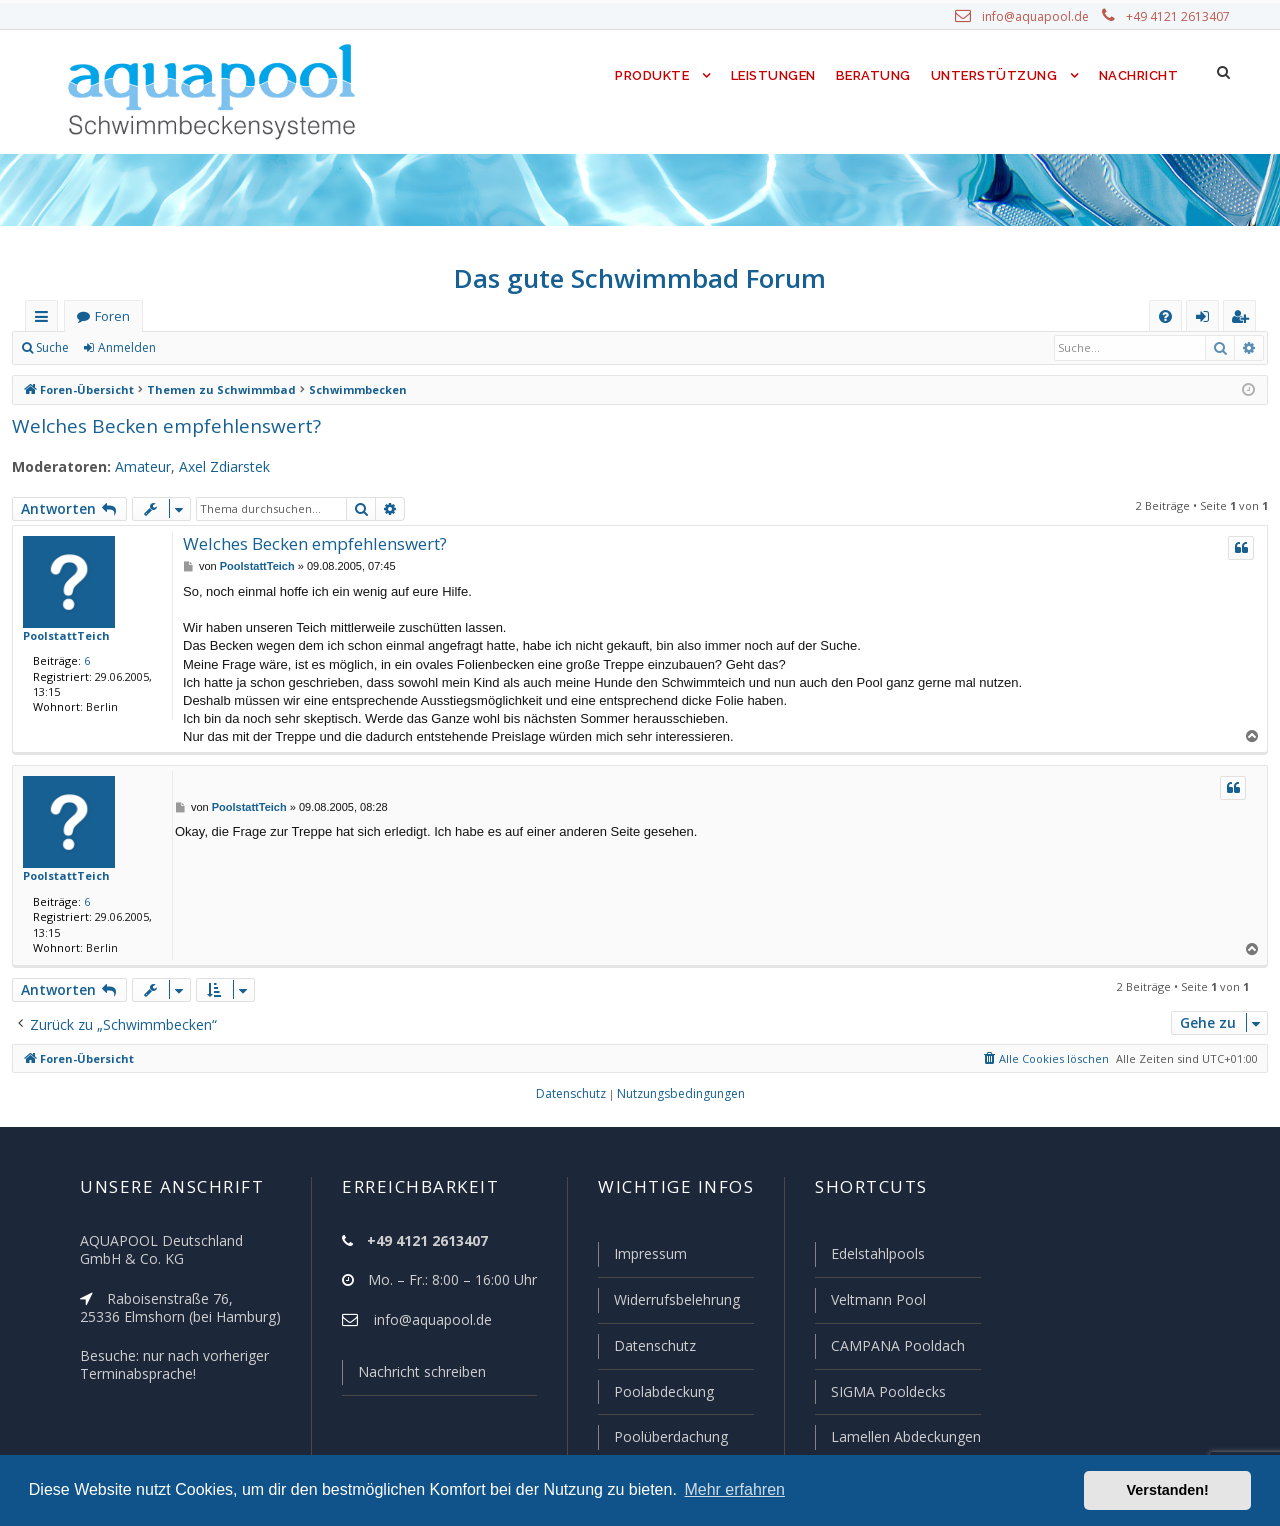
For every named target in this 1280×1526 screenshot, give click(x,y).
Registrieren (218, 347)
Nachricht (1138, 75)
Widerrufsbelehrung (680, 1299)
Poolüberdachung (673, 1436)
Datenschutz (655, 1345)
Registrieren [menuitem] (1244, 319)
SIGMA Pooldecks (886, 1391)
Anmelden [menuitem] (1208, 319)
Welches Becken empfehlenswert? (162, 426)
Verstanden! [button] (1168, 1490)
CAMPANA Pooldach (895, 1345)
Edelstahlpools (877, 1253)
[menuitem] (1165, 316)
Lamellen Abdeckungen (906, 1436)
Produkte (656, 75)
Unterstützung (996, 75)
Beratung (878, 75)
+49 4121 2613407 (1179, 16)
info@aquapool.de (1039, 16)
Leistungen (777, 75)
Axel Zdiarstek (215, 467)
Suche (53, 347)
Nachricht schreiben (425, 1371)
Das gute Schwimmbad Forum (640, 278)
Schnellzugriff (45, 319)
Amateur (133, 467)
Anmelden (127, 347)
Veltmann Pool (877, 1299)
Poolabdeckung (665, 1391)
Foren (112, 316)
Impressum (652, 1253)
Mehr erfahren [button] (734, 1489)
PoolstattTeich (60, 635)
